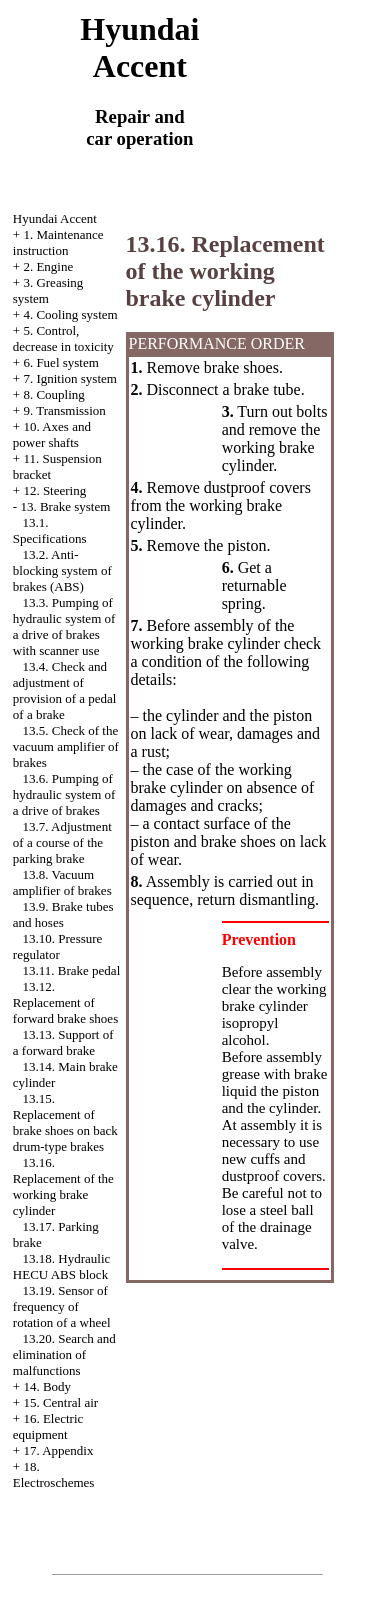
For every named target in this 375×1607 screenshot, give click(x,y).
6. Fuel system (60, 362)
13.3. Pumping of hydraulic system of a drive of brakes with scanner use (64, 626)
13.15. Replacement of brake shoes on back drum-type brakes (65, 1122)
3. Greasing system (48, 290)
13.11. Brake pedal (72, 970)
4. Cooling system (70, 314)
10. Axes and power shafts (52, 434)
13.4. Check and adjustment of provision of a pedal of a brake (65, 690)
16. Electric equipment (48, 1426)
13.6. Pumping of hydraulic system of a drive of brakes (64, 794)
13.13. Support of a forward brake (63, 1042)
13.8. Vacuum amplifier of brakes (62, 882)
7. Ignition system (70, 378)
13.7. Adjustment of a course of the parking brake (62, 842)
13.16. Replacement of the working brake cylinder (63, 1186)
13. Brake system (65, 506)
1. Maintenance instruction (58, 242)
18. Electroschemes (54, 1474)
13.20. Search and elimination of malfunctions (64, 1354)
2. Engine (48, 266)
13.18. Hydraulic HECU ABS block (61, 1266)
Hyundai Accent (55, 218)
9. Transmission (64, 410)
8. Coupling (53, 394)
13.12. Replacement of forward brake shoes (65, 1002)
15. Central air (60, 1402)
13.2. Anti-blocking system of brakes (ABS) (62, 570)
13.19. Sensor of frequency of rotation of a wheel (62, 1306)
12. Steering (54, 490)
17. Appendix (58, 1450)
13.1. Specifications (50, 530)
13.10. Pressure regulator (58, 946)
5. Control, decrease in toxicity (63, 338)
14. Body (47, 1386)
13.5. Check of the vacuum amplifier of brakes (66, 746)
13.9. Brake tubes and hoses (63, 914)
